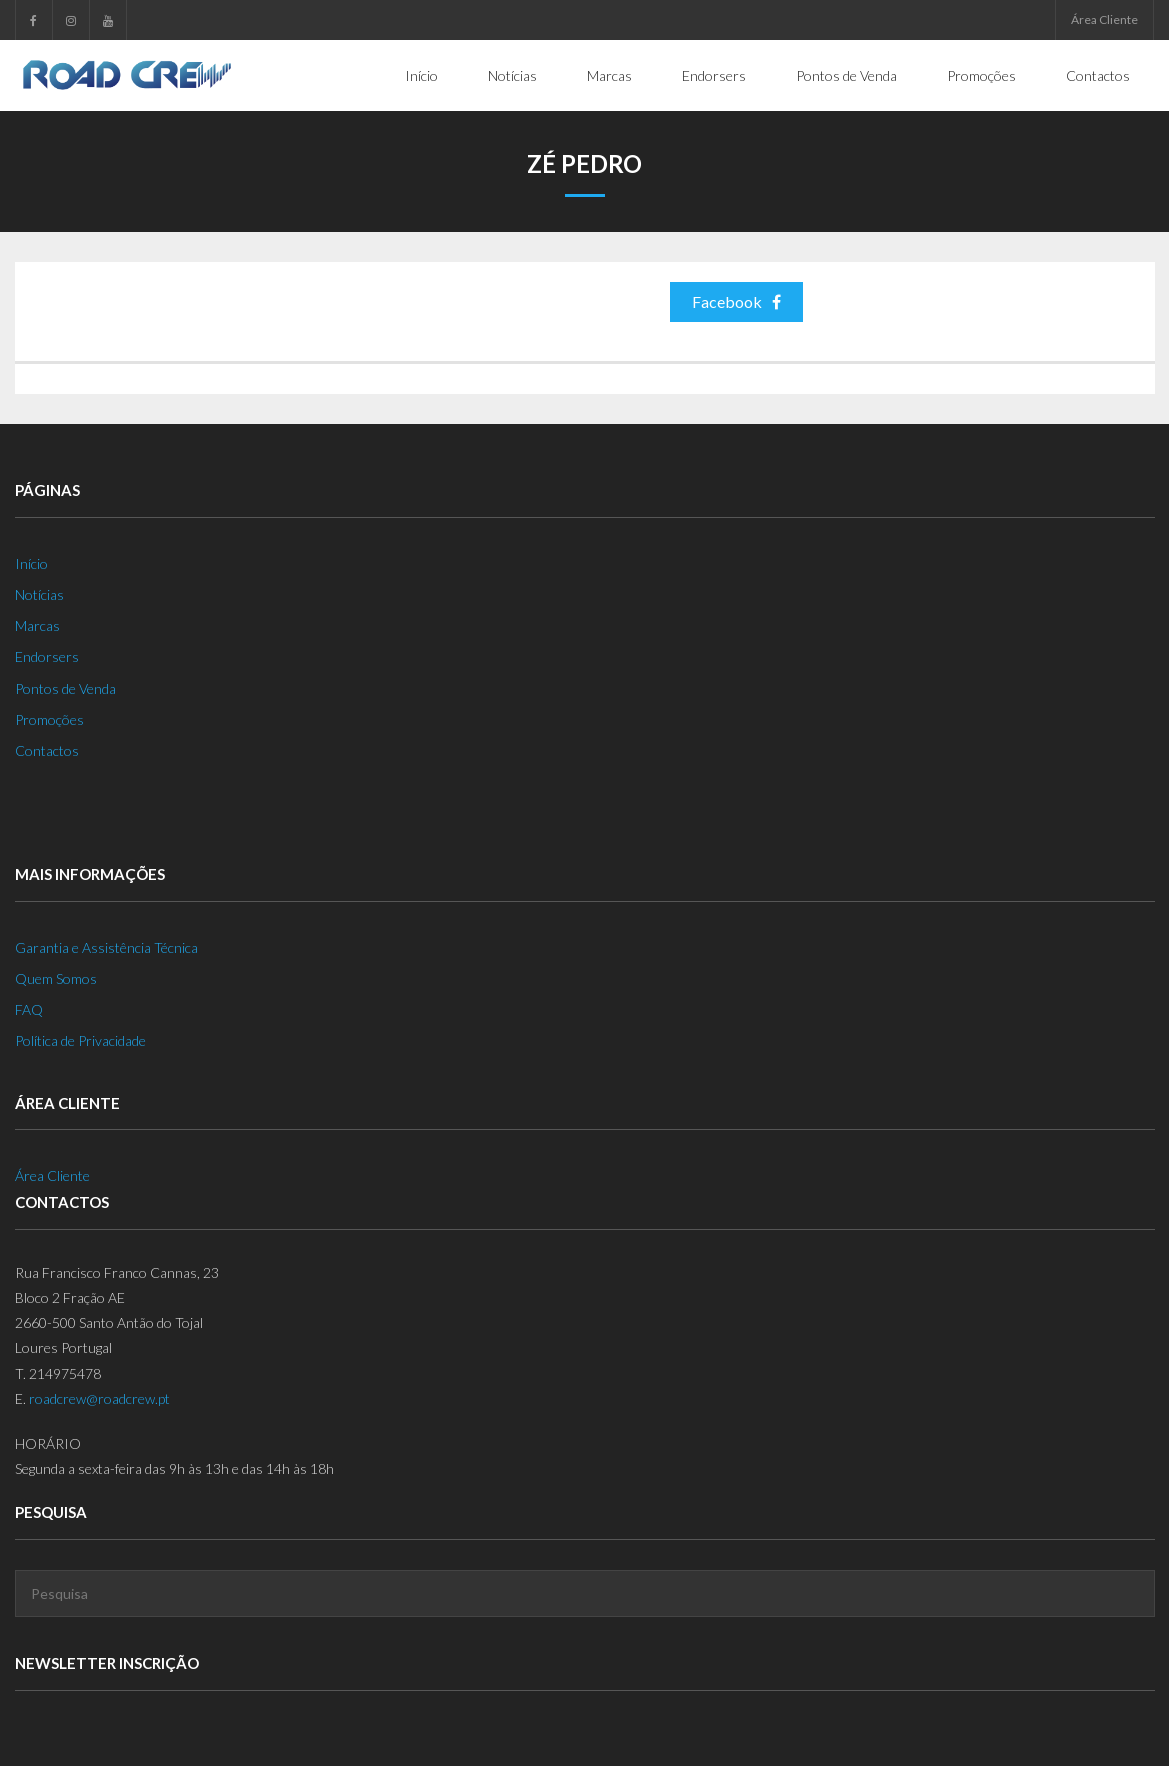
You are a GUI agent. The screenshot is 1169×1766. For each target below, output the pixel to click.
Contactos (47, 750)
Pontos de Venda (65, 688)
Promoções (49, 719)
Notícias (39, 594)
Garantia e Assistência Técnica (106, 947)
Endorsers (47, 656)
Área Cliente (1104, 19)
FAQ (29, 1009)
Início (31, 563)
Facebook (736, 301)
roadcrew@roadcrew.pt (99, 1398)
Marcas (37, 625)
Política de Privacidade (80, 1040)
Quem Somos (56, 978)
